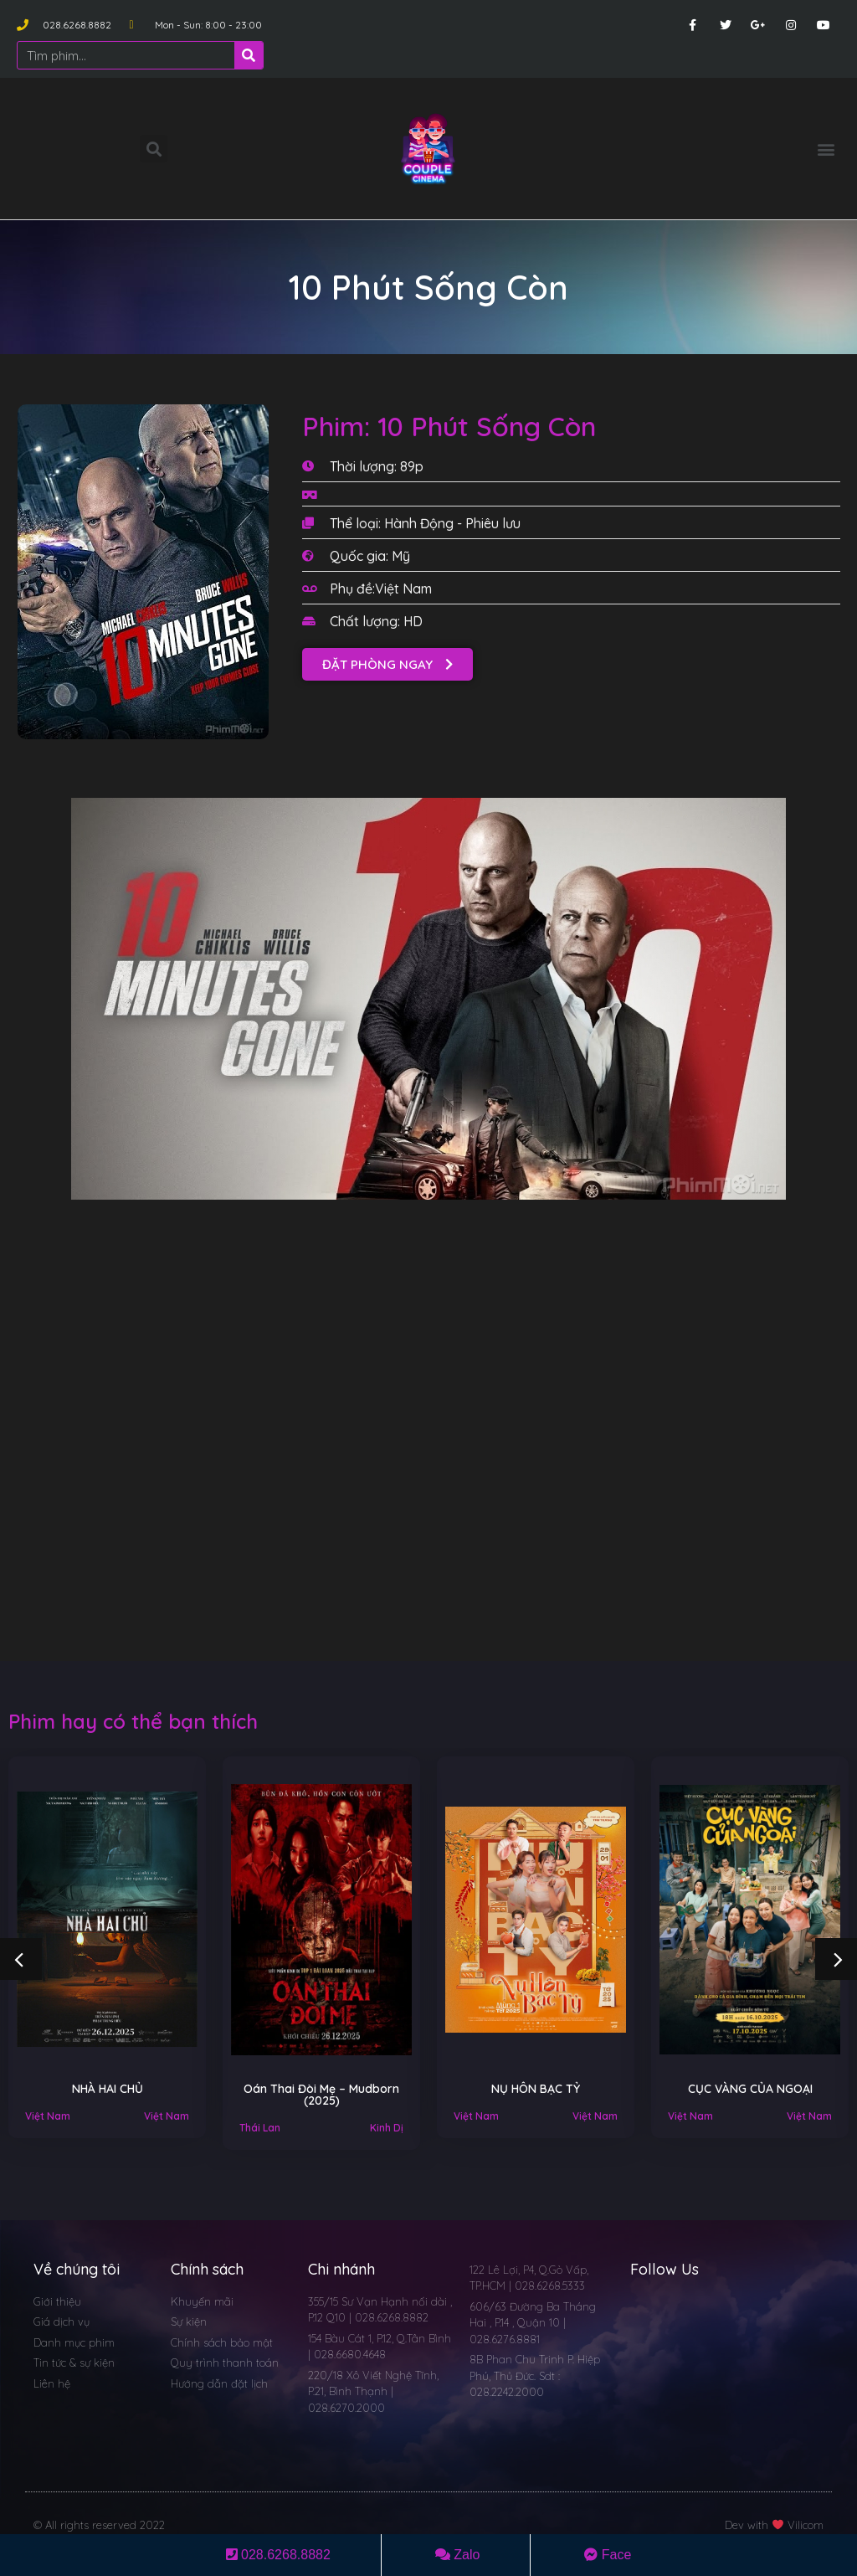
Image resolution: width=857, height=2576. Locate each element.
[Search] (248, 55)
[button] (826, 148)
